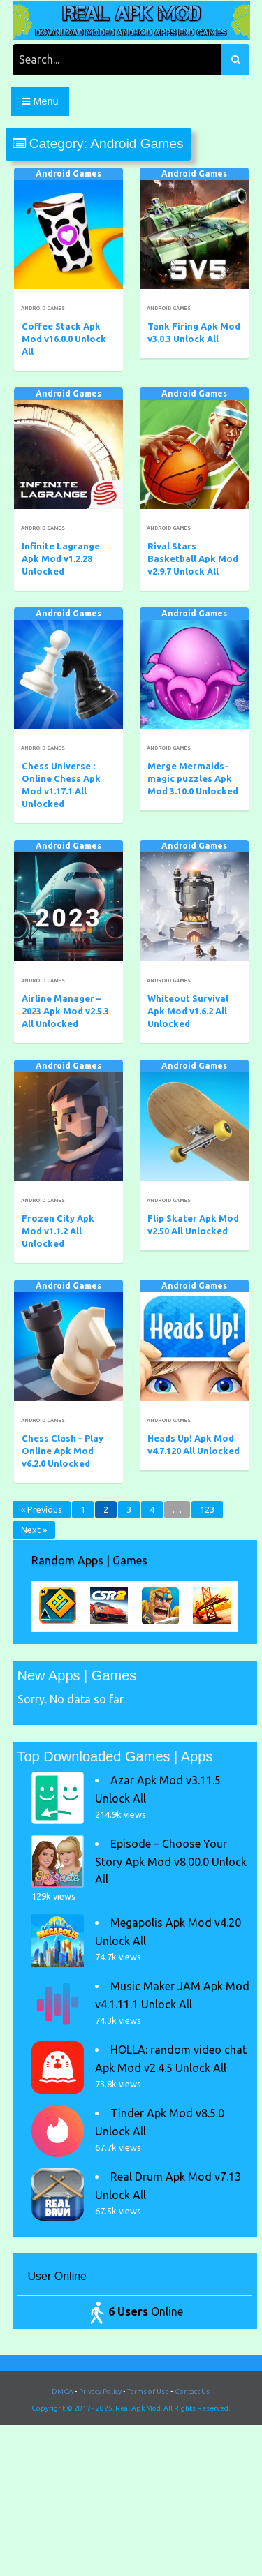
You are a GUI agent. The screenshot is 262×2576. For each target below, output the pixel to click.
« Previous (41, 1509)
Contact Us (192, 2391)
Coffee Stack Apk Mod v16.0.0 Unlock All (64, 338)
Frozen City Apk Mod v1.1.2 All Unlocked (58, 1230)
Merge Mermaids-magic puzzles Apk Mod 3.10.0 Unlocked (192, 778)
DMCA (62, 2391)
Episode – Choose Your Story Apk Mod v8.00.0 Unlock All (171, 1861)
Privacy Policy (100, 2391)
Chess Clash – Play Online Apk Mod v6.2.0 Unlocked (62, 1450)
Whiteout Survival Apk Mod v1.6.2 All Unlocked (187, 1010)
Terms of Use (148, 2391)
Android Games (68, 173)
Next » (34, 1529)
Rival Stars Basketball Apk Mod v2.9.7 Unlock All (192, 558)
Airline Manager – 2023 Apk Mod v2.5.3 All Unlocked (65, 1010)
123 (207, 1509)
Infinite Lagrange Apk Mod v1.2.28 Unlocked (61, 558)
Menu (40, 101)
